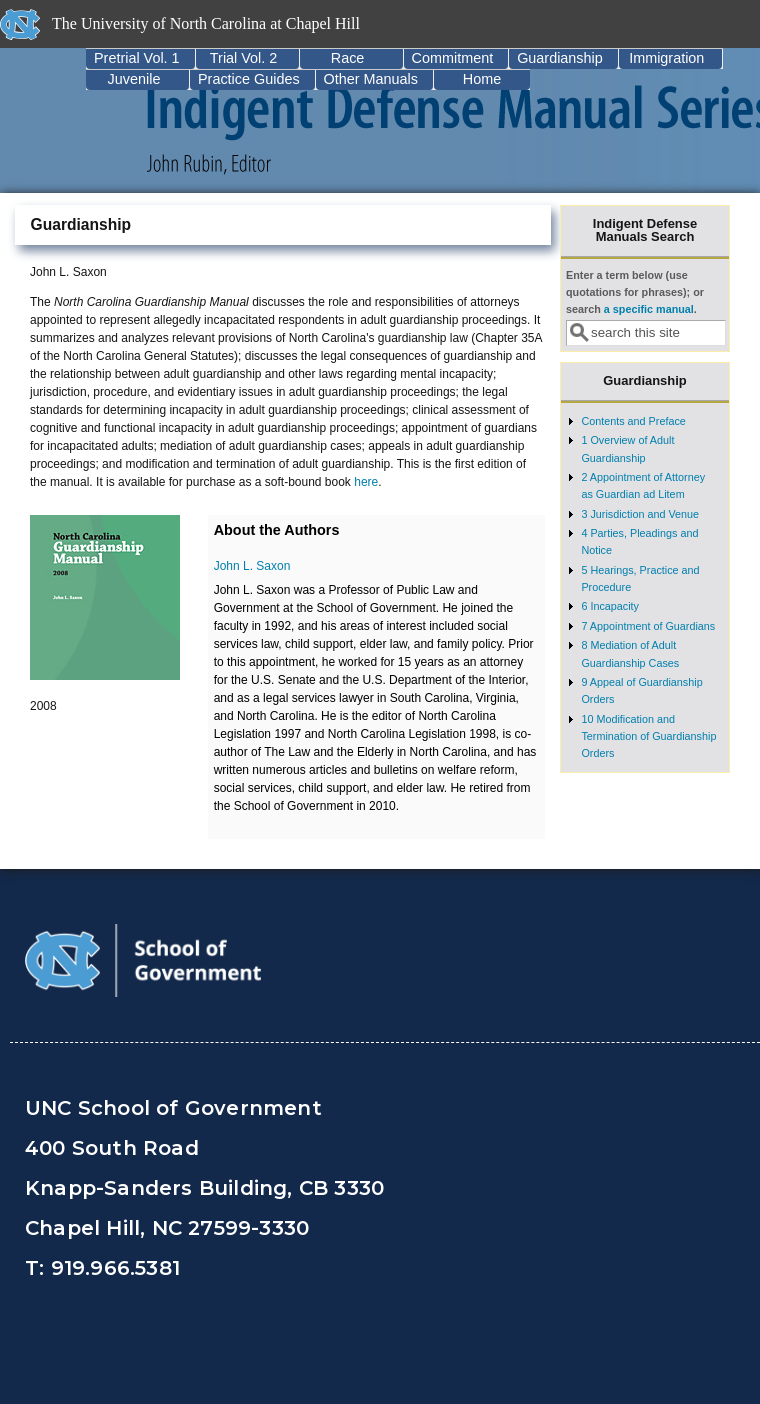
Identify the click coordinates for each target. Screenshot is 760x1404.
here (366, 482)
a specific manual (649, 309)
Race (348, 58)
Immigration (666, 58)
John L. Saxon (252, 566)
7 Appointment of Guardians (648, 626)
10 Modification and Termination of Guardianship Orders (648, 736)
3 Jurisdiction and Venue (640, 514)
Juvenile (134, 79)
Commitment (453, 58)
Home (482, 79)
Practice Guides (249, 79)
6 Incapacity (610, 606)
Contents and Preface (633, 421)
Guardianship (560, 58)
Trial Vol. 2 (243, 58)
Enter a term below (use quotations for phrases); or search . (635, 292)
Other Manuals (371, 79)
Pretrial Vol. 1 (137, 58)
